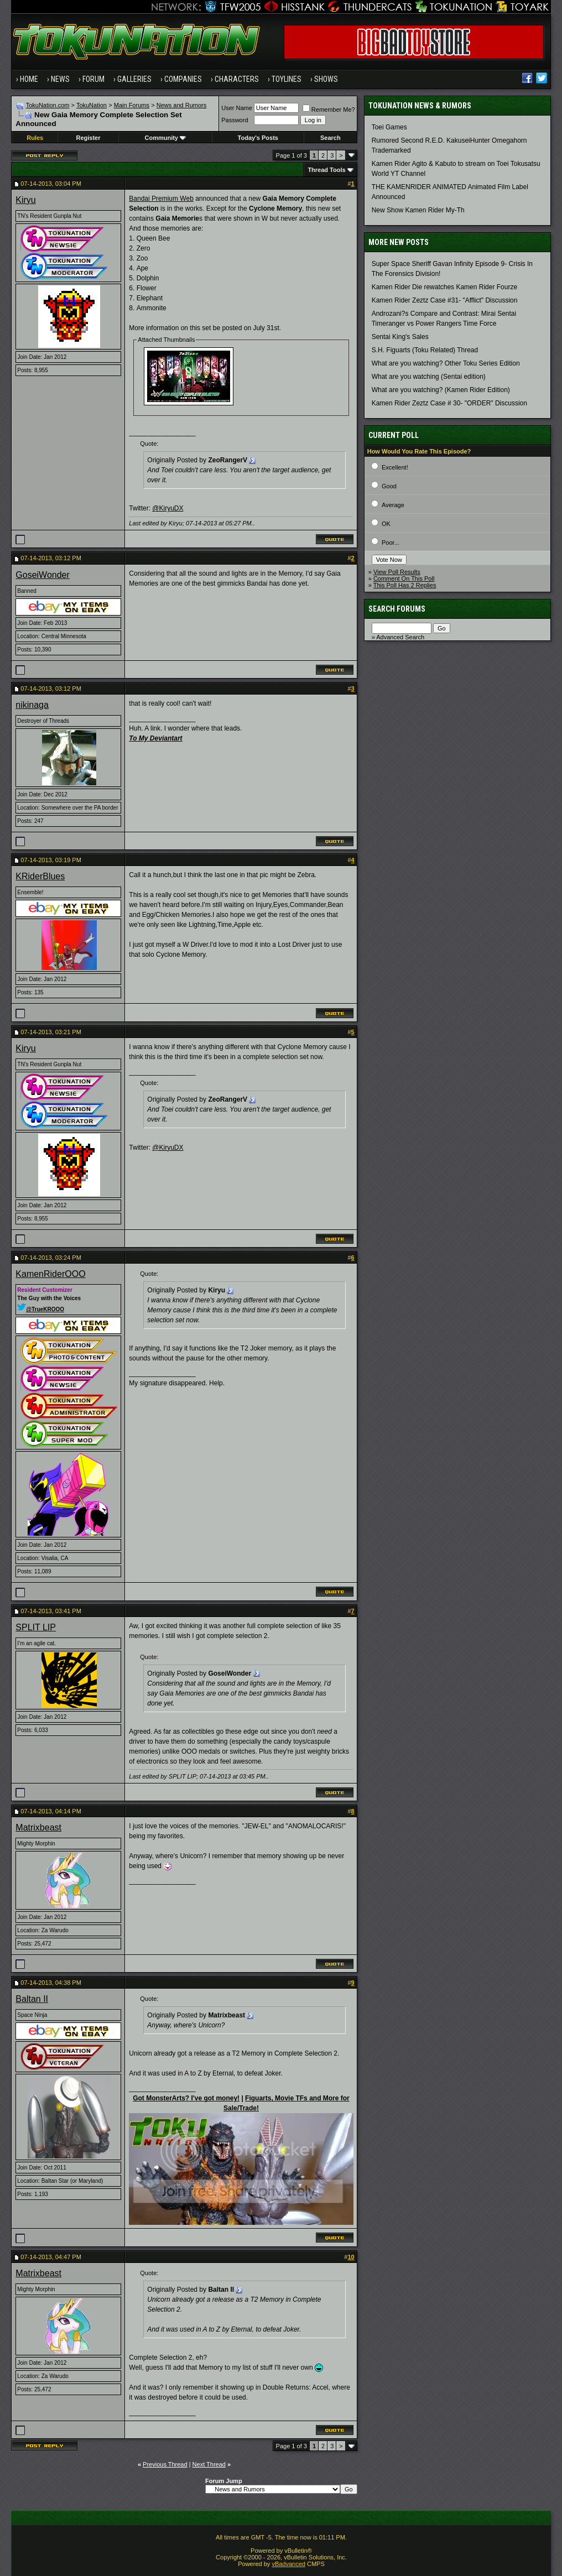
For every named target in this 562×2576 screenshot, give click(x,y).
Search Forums (396, 608)
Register (88, 137)
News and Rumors (181, 105)
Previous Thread (165, 2464)
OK (386, 523)
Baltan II (31, 1999)
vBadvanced (288, 2564)
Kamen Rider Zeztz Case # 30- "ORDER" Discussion (449, 403)
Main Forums (131, 105)
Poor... (390, 542)
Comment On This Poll (403, 578)
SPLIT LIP (35, 1627)
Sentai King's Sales (400, 337)
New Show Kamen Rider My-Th (418, 210)
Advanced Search (400, 637)
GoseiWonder (42, 575)
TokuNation (91, 105)
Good (389, 486)
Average (393, 505)
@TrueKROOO (40, 1309)
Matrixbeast (38, 1827)
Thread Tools (326, 169)
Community (165, 137)
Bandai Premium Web (161, 198)
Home (29, 79)
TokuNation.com (48, 105)
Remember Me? (329, 109)
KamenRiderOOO (50, 1274)
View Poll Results (396, 572)
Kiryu (25, 200)
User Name (236, 108)
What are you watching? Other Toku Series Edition (446, 363)
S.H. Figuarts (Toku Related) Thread (425, 350)
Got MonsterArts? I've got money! (186, 2098)
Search (330, 137)
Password (234, 120)
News (60, 79)
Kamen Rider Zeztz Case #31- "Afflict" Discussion (445, 300)
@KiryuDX (167, 508)
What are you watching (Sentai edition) (429, 376)
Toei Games (389, 127)
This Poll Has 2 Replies (404, 585)
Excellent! (395, 467)
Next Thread (209, 2464)
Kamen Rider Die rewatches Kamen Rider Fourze (444, 287)
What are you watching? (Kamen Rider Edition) (441, 390)
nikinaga (32, 705)
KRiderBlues (40, 876)
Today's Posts (258, 137)
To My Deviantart (155, 738)
